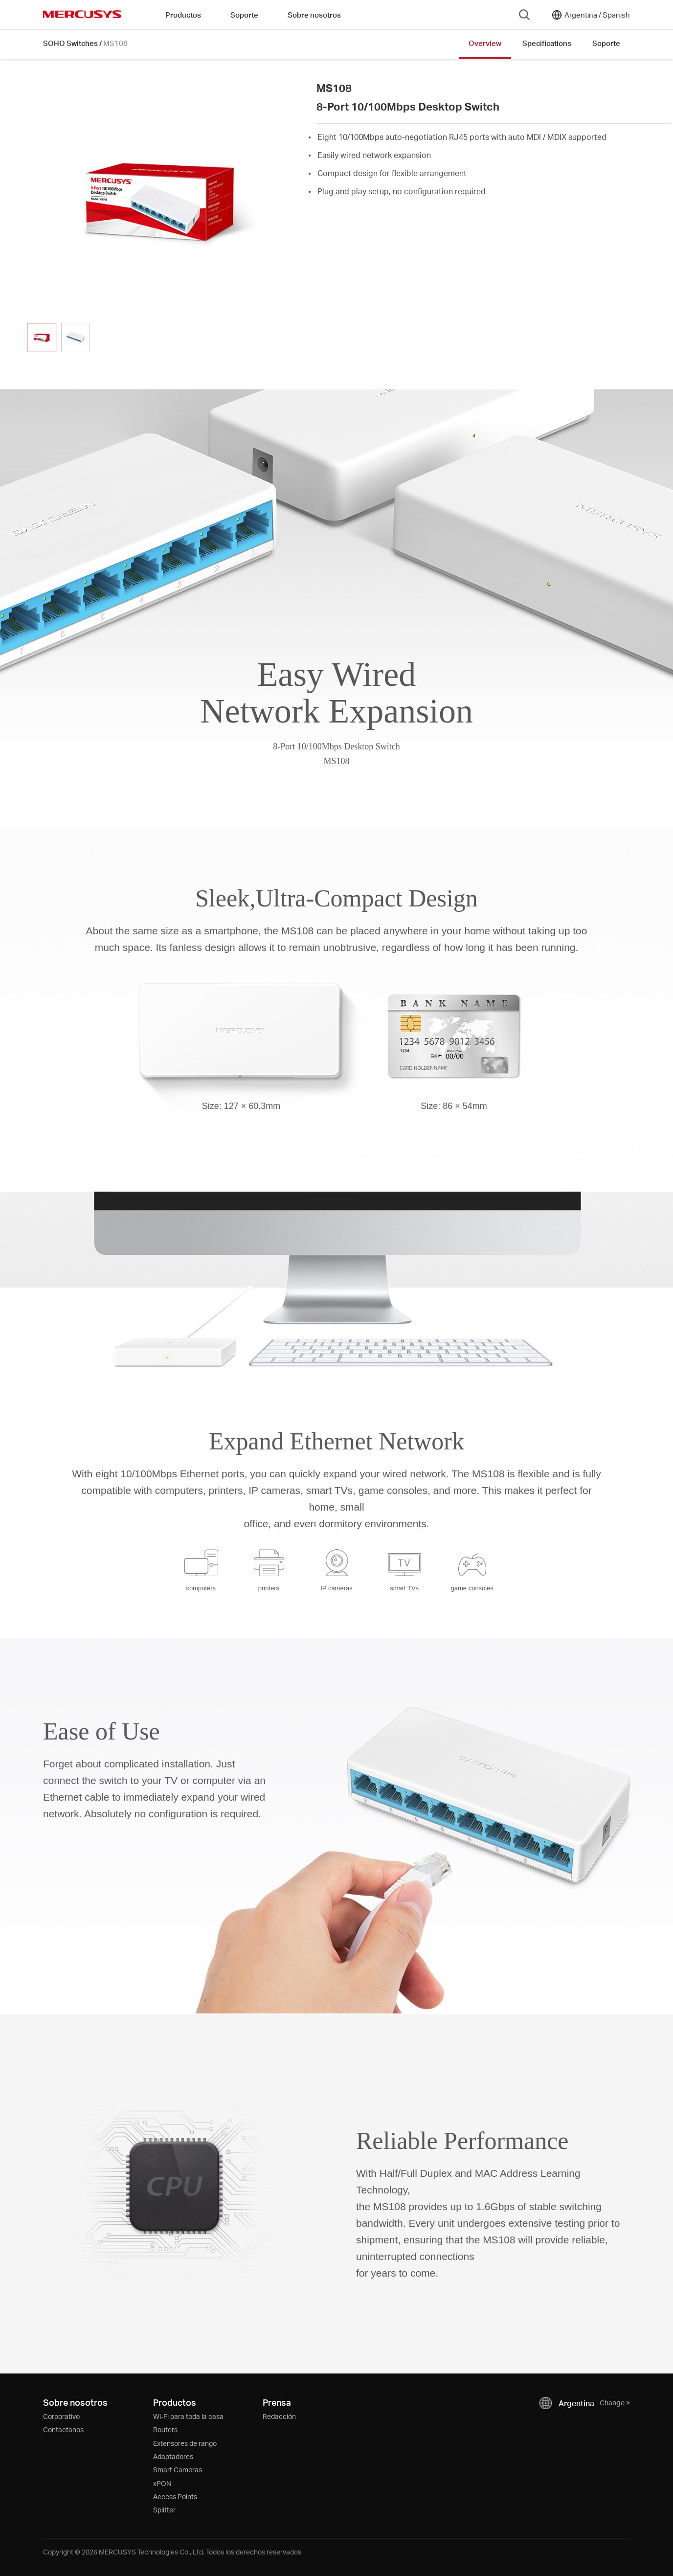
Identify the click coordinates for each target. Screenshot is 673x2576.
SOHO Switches (70, 43)
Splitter (164, 2510)
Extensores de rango (185, 2443)
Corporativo (61, 2416)
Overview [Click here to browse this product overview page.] (485, 43)
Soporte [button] (244, 15)
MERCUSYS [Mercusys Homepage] (82, 14)
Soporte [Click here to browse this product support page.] (606, 43)
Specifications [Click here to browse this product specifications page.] (546, 43)
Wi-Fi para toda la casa (188, 2416)
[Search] (524, 14)
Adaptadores (173, 2456)
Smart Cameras (177, 2469)
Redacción (279, 2416)
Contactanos (63, 2429)
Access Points (175, 2496)
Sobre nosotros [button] (314, 15)
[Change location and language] (590, 14)
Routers (165, 2429)
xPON (162, 2483)
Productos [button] (183, 15)
